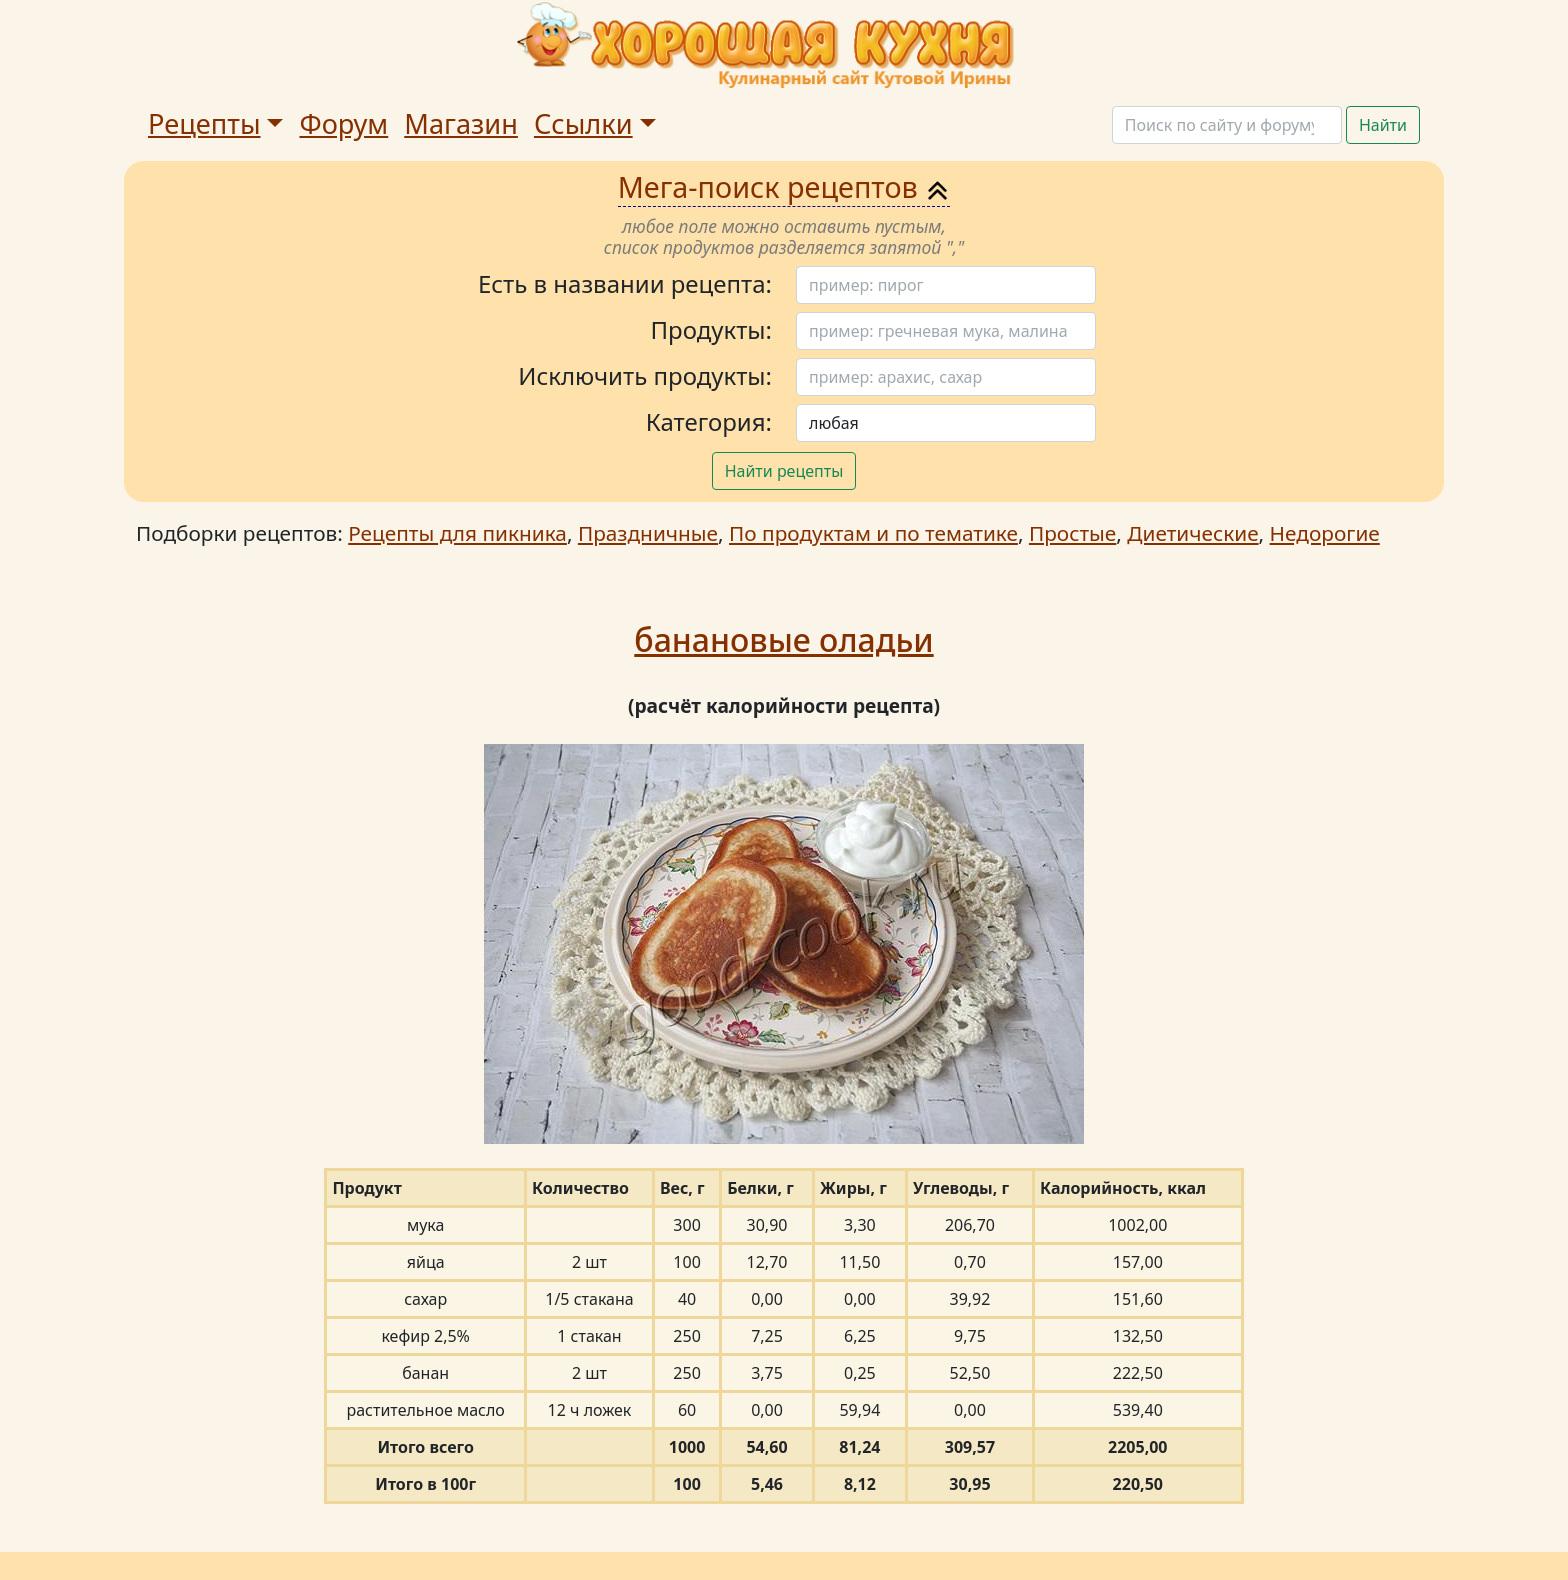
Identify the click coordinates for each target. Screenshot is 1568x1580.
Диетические (1192, 533)
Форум (343, 123)
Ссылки (583, 123)
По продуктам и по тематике (873, 533)
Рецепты (204, 123)
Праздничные (648, 533)
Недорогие (1325, 533)
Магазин (461, 123)
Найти (1383, 125)
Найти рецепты (784, 471)
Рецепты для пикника (457, 533)
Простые (1072, 533)
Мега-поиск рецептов (784, 186)
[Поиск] (1227, 125)
